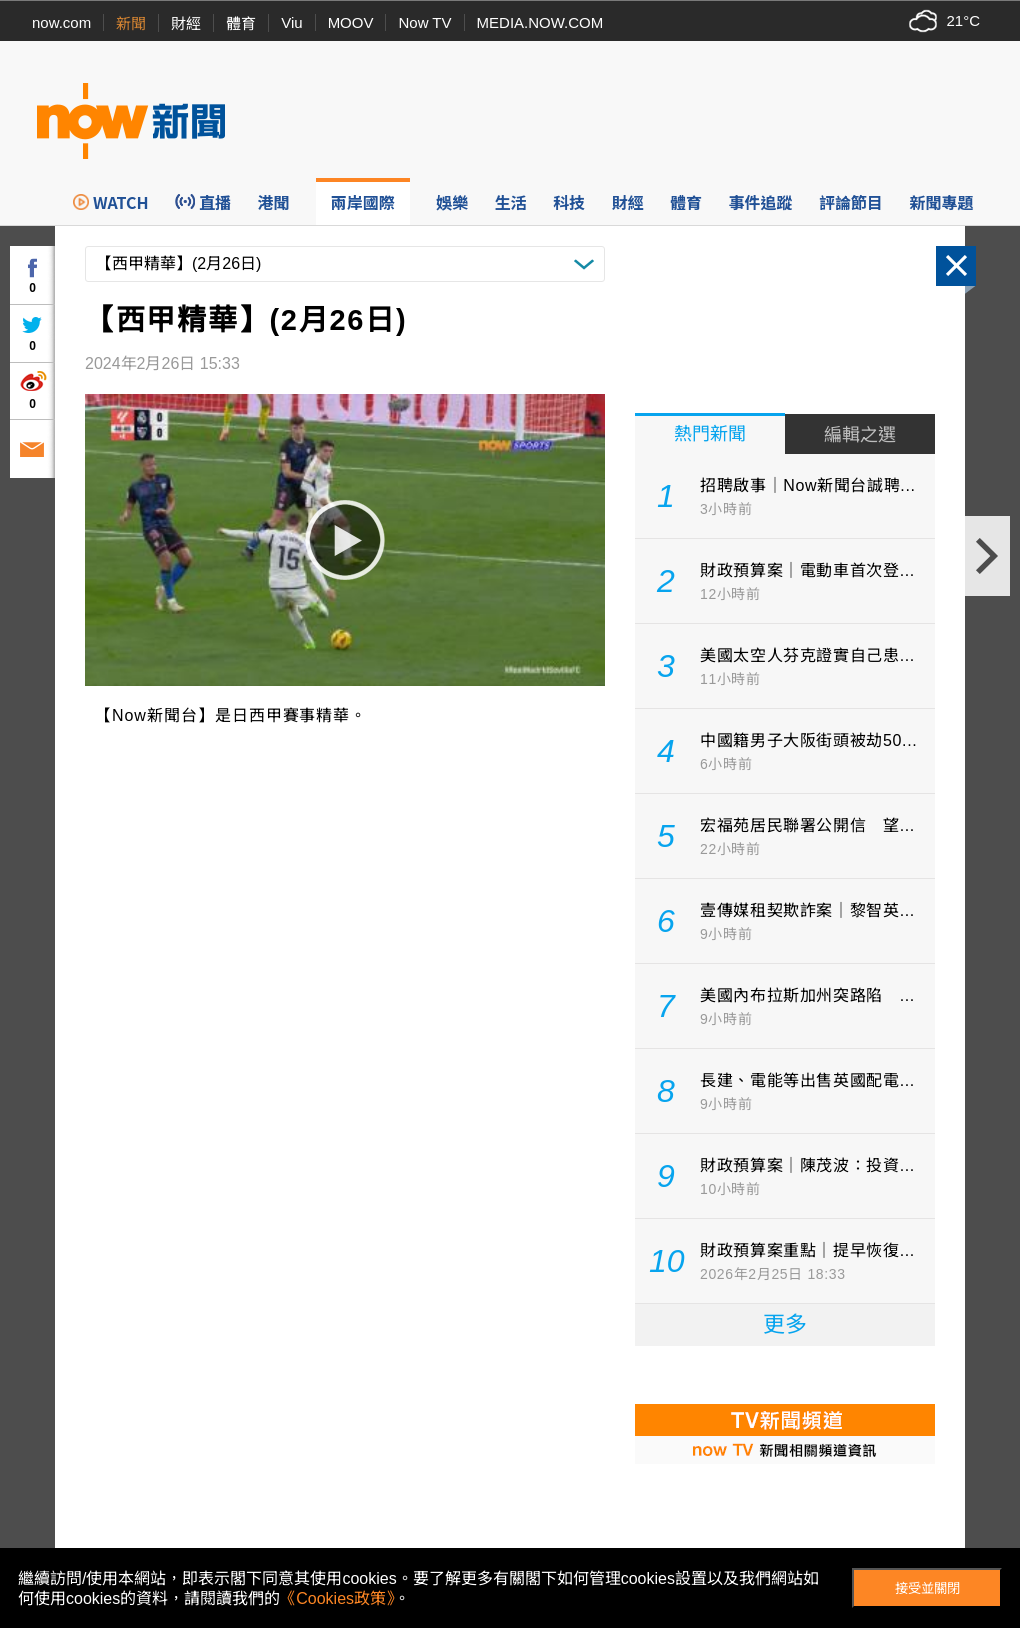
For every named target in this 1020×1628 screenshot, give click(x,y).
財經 (186, 23)
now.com (61, 22)
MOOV (351, 22)
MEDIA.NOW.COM (540, 22)
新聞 (131, 23)
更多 (785, 1324)
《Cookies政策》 (337, 1598)
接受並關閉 (927, 1588)
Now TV (424, 22)
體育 (241, 23)
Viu (291, 22)
